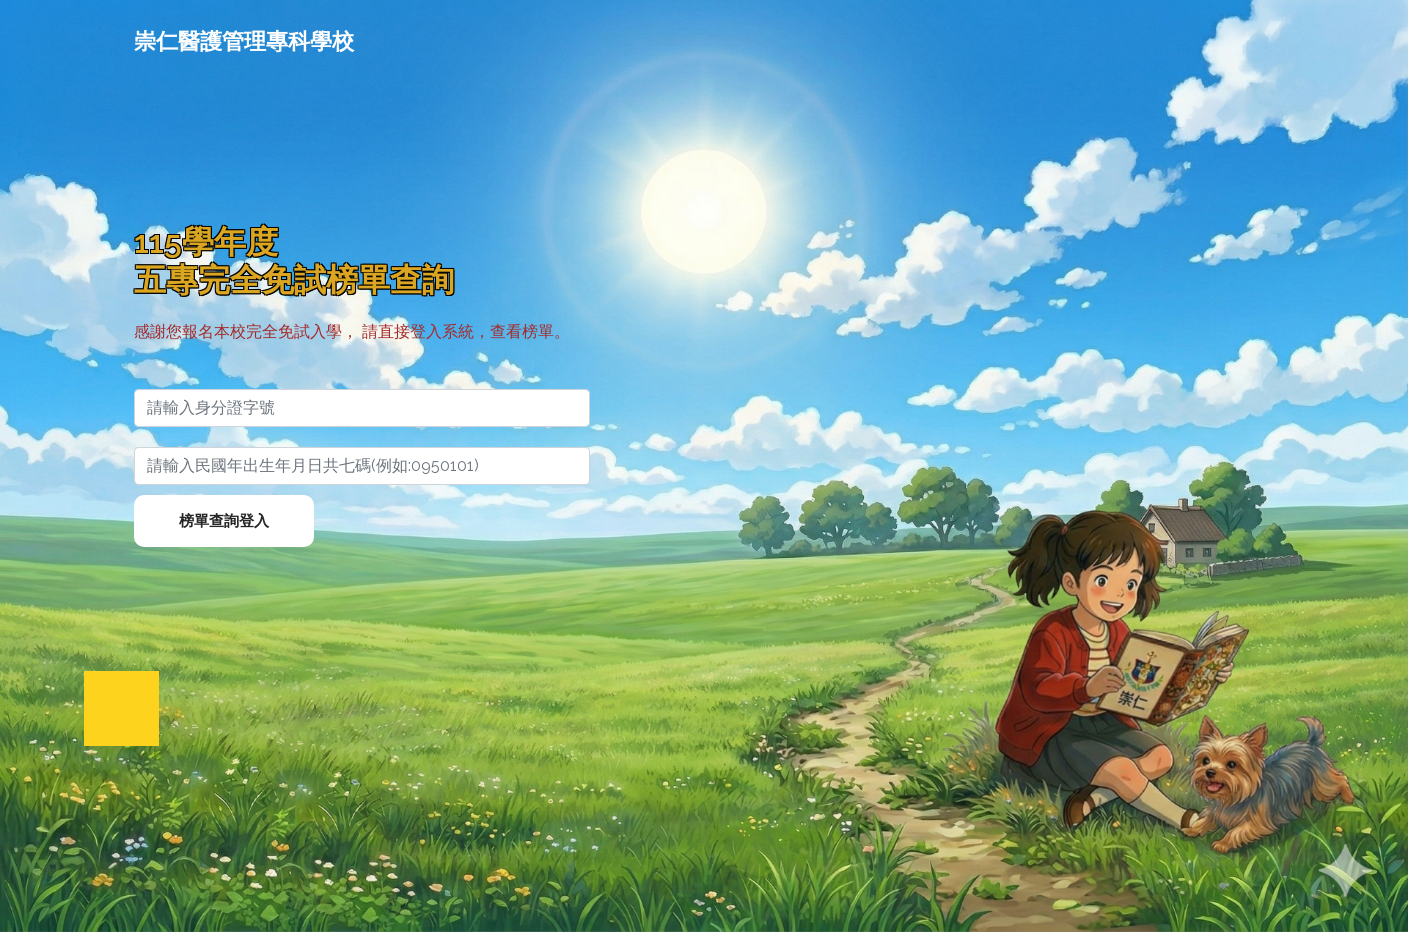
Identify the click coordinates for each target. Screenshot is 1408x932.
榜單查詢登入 (224, 521)
